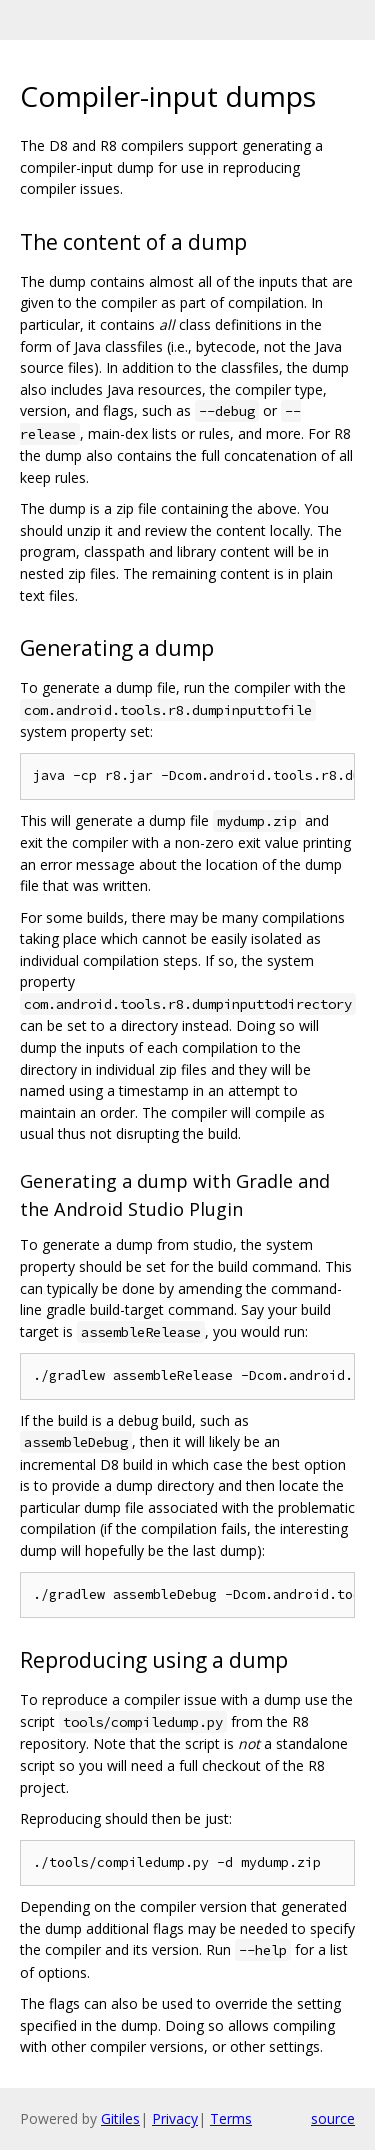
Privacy (175, 2118)
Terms (231, 2118)
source (333, 2118)
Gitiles (120, 2118)
